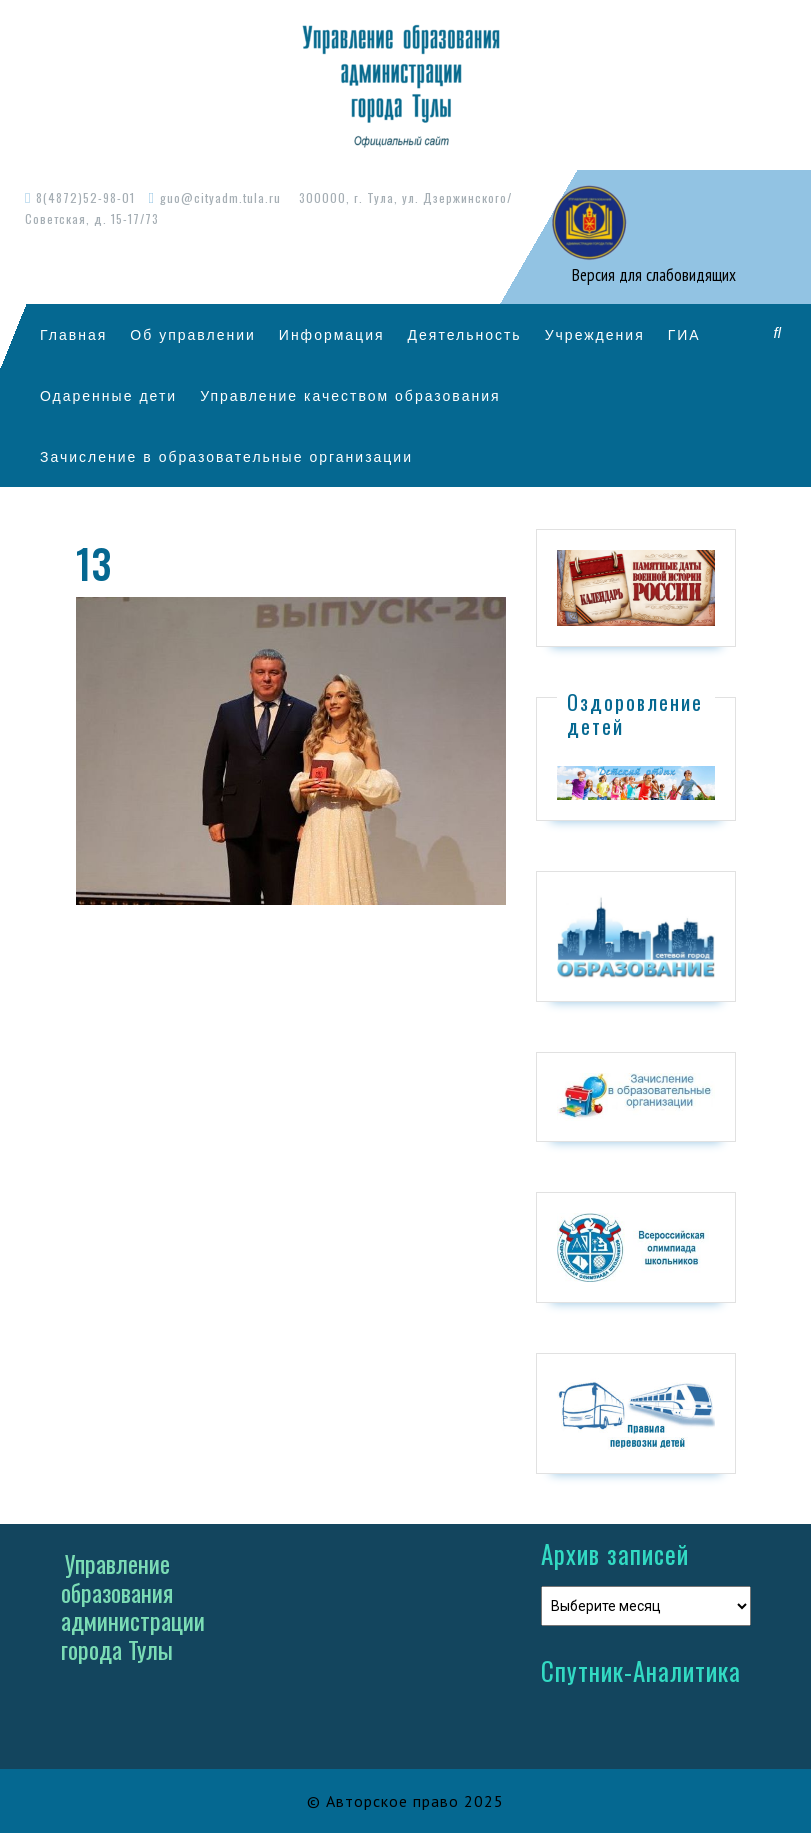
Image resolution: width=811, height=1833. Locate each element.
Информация (332, 334)
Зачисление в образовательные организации (226, 456)
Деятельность (465, 334)
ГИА (684, 334)
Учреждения (595, 334)
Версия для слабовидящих (652, 275)
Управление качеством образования (350, 395)
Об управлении (193, 334)
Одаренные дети (108, 395)
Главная (73, 334)
